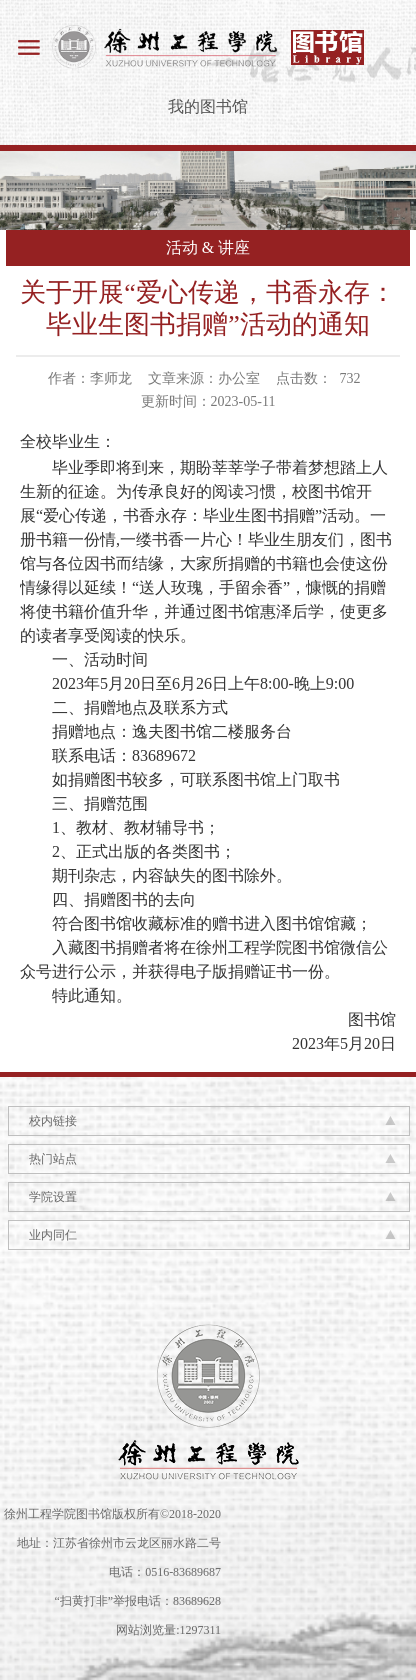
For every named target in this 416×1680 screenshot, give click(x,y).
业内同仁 (53, 1235)
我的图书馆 (208, 106)
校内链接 (53, 1121)
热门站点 (53, 1159)
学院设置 (53, 1197)
